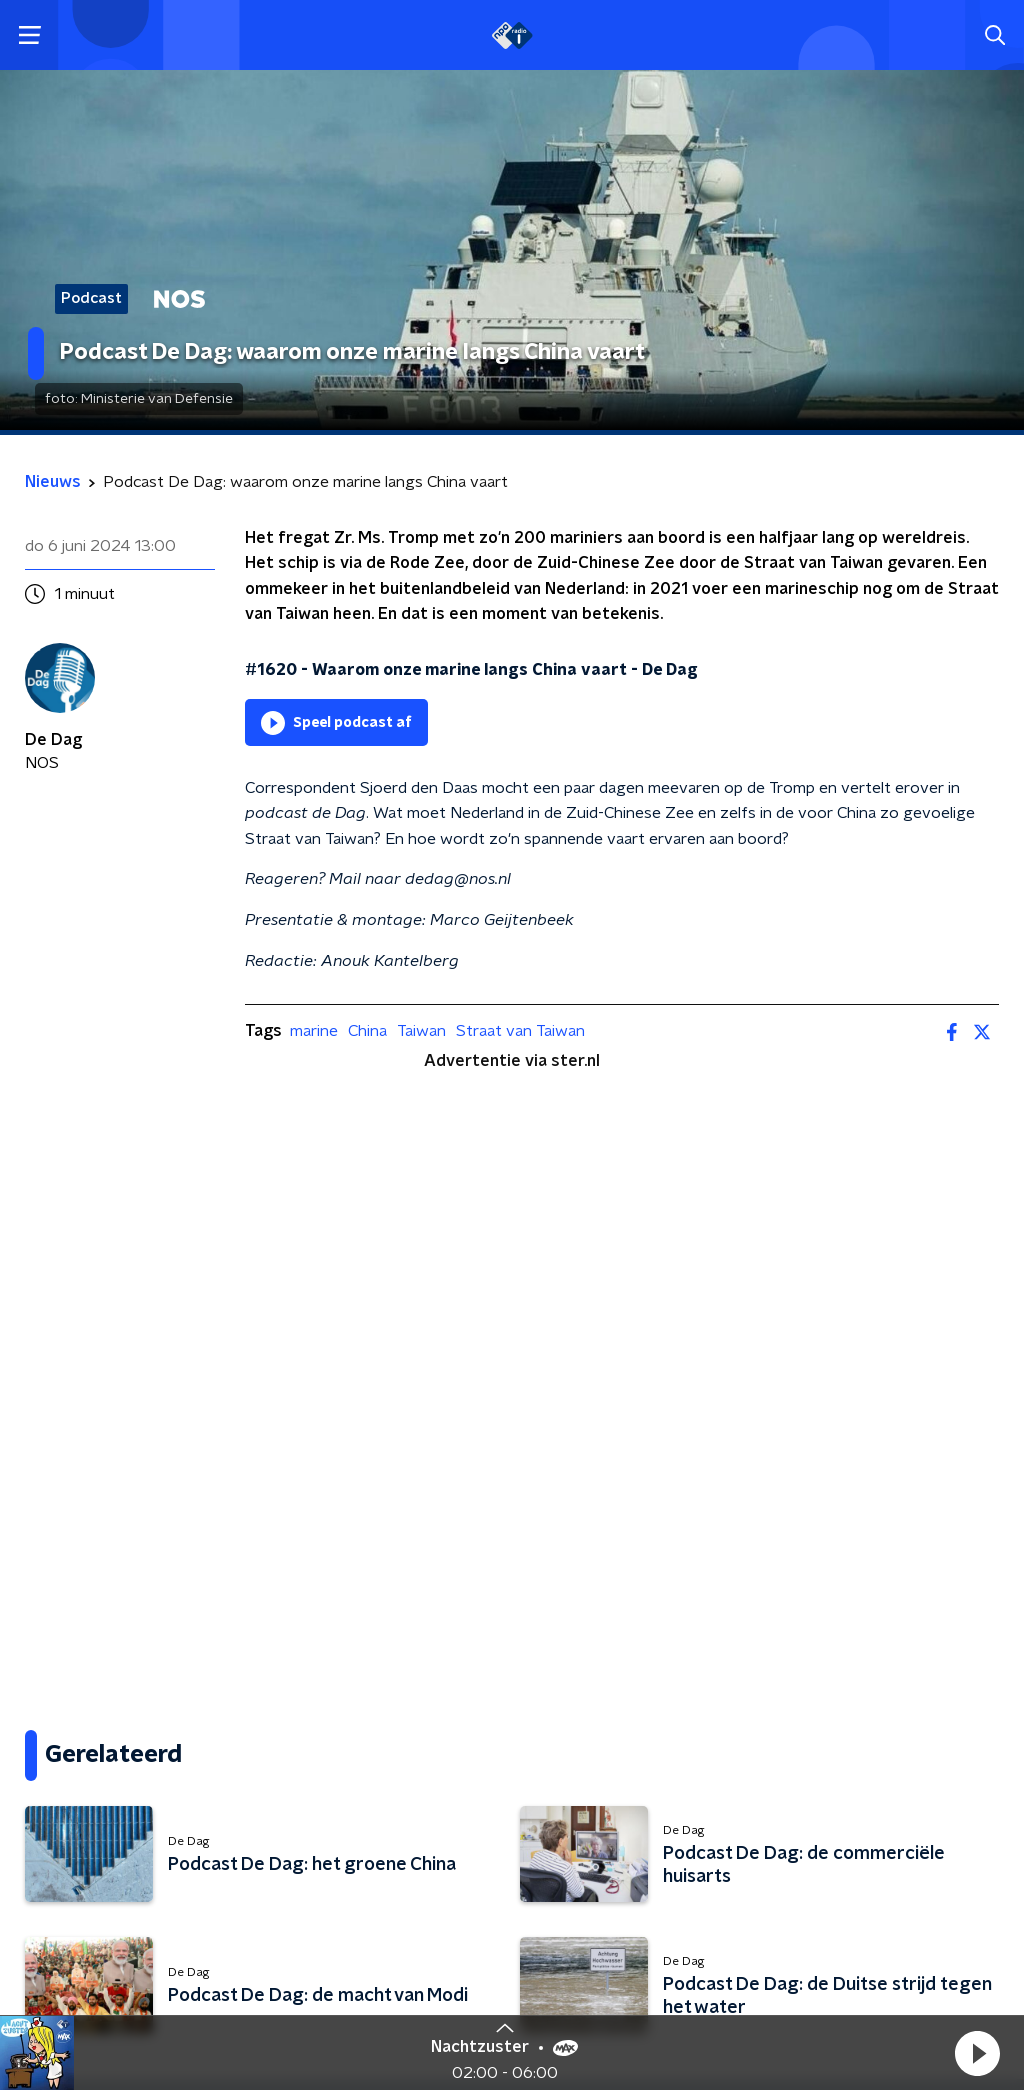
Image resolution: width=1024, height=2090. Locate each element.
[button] (977, 2053)
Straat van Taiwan (520, 1031)
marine (314, 1031)
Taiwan (421, 1031)
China (367, 1031)
